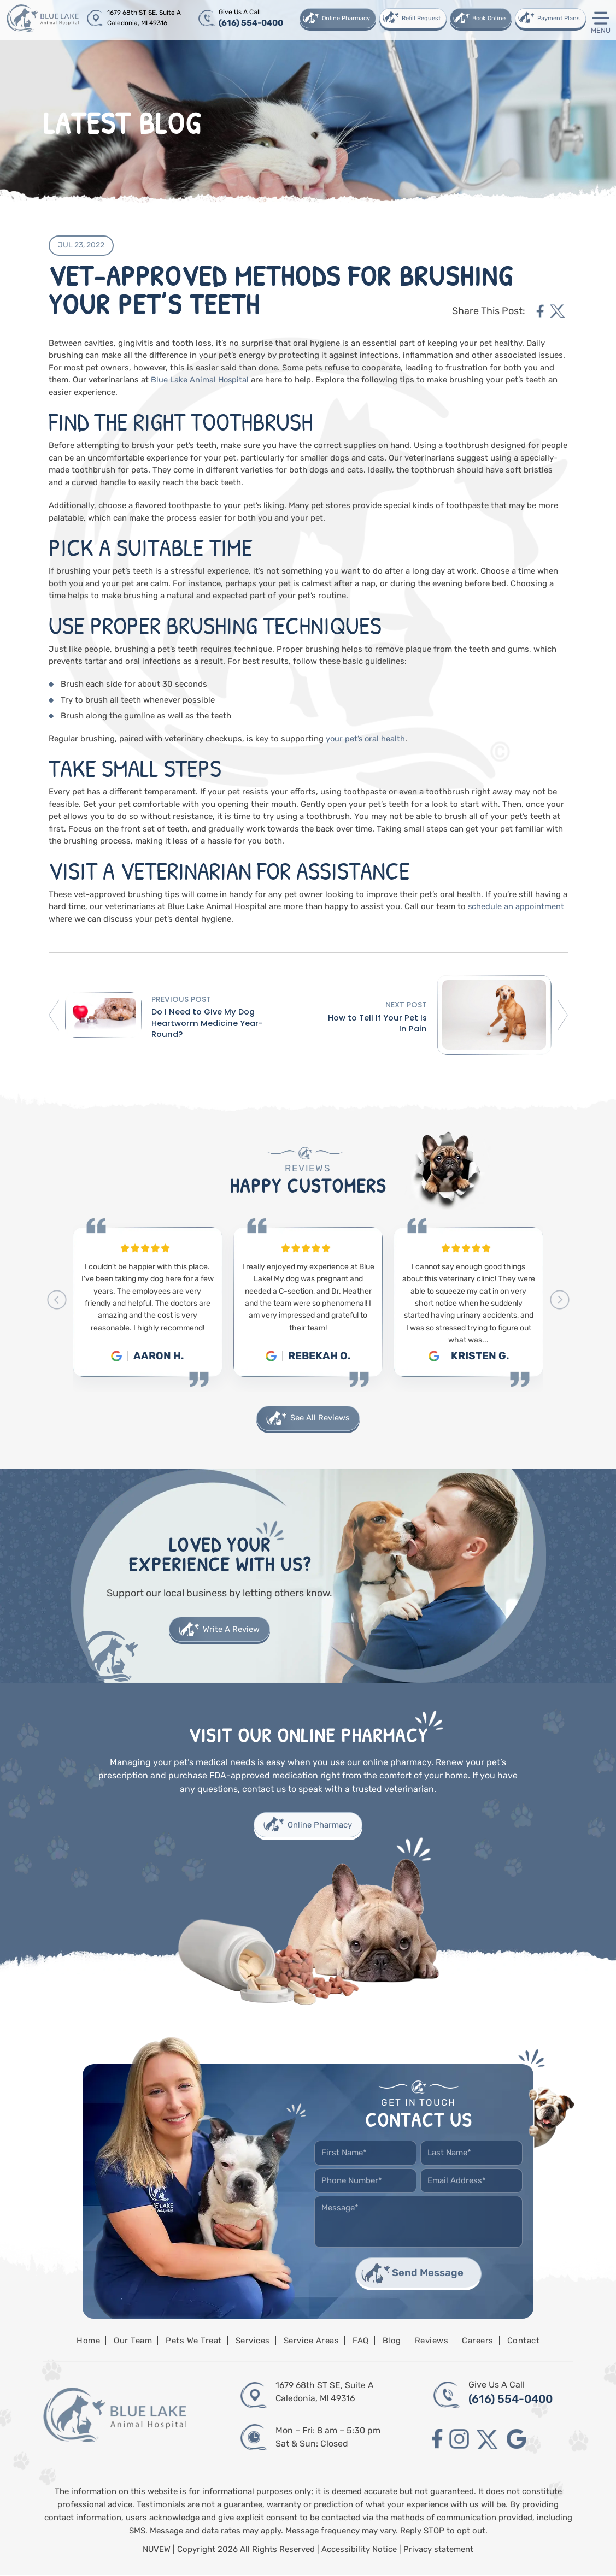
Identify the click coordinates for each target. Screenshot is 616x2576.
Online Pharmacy (345, 18)
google (518, 2440)
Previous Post (180, 998)
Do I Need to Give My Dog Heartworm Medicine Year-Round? (206, 1023)
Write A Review (231, 1629)
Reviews (432, 2342)
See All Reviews (320, 1418)
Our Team (133, 2342)
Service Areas (311, 2342)
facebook (540, 311)
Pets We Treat (194, 2342)
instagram (459, 2440)
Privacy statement (439, 2550)
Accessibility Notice (361, 2550)
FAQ (361, 2342)
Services (253, 2342)
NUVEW (157, 2550)
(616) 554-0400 (251, 22)
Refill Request (420, 18)
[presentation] (56, 1299)
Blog (392, 2342)
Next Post (406, 1004)
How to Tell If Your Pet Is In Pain (377, 1023)
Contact (523, 2342)
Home (88, 2342)
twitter (557, 311)
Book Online (488, 18)
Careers (478, 2342)
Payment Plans (558, 18)
